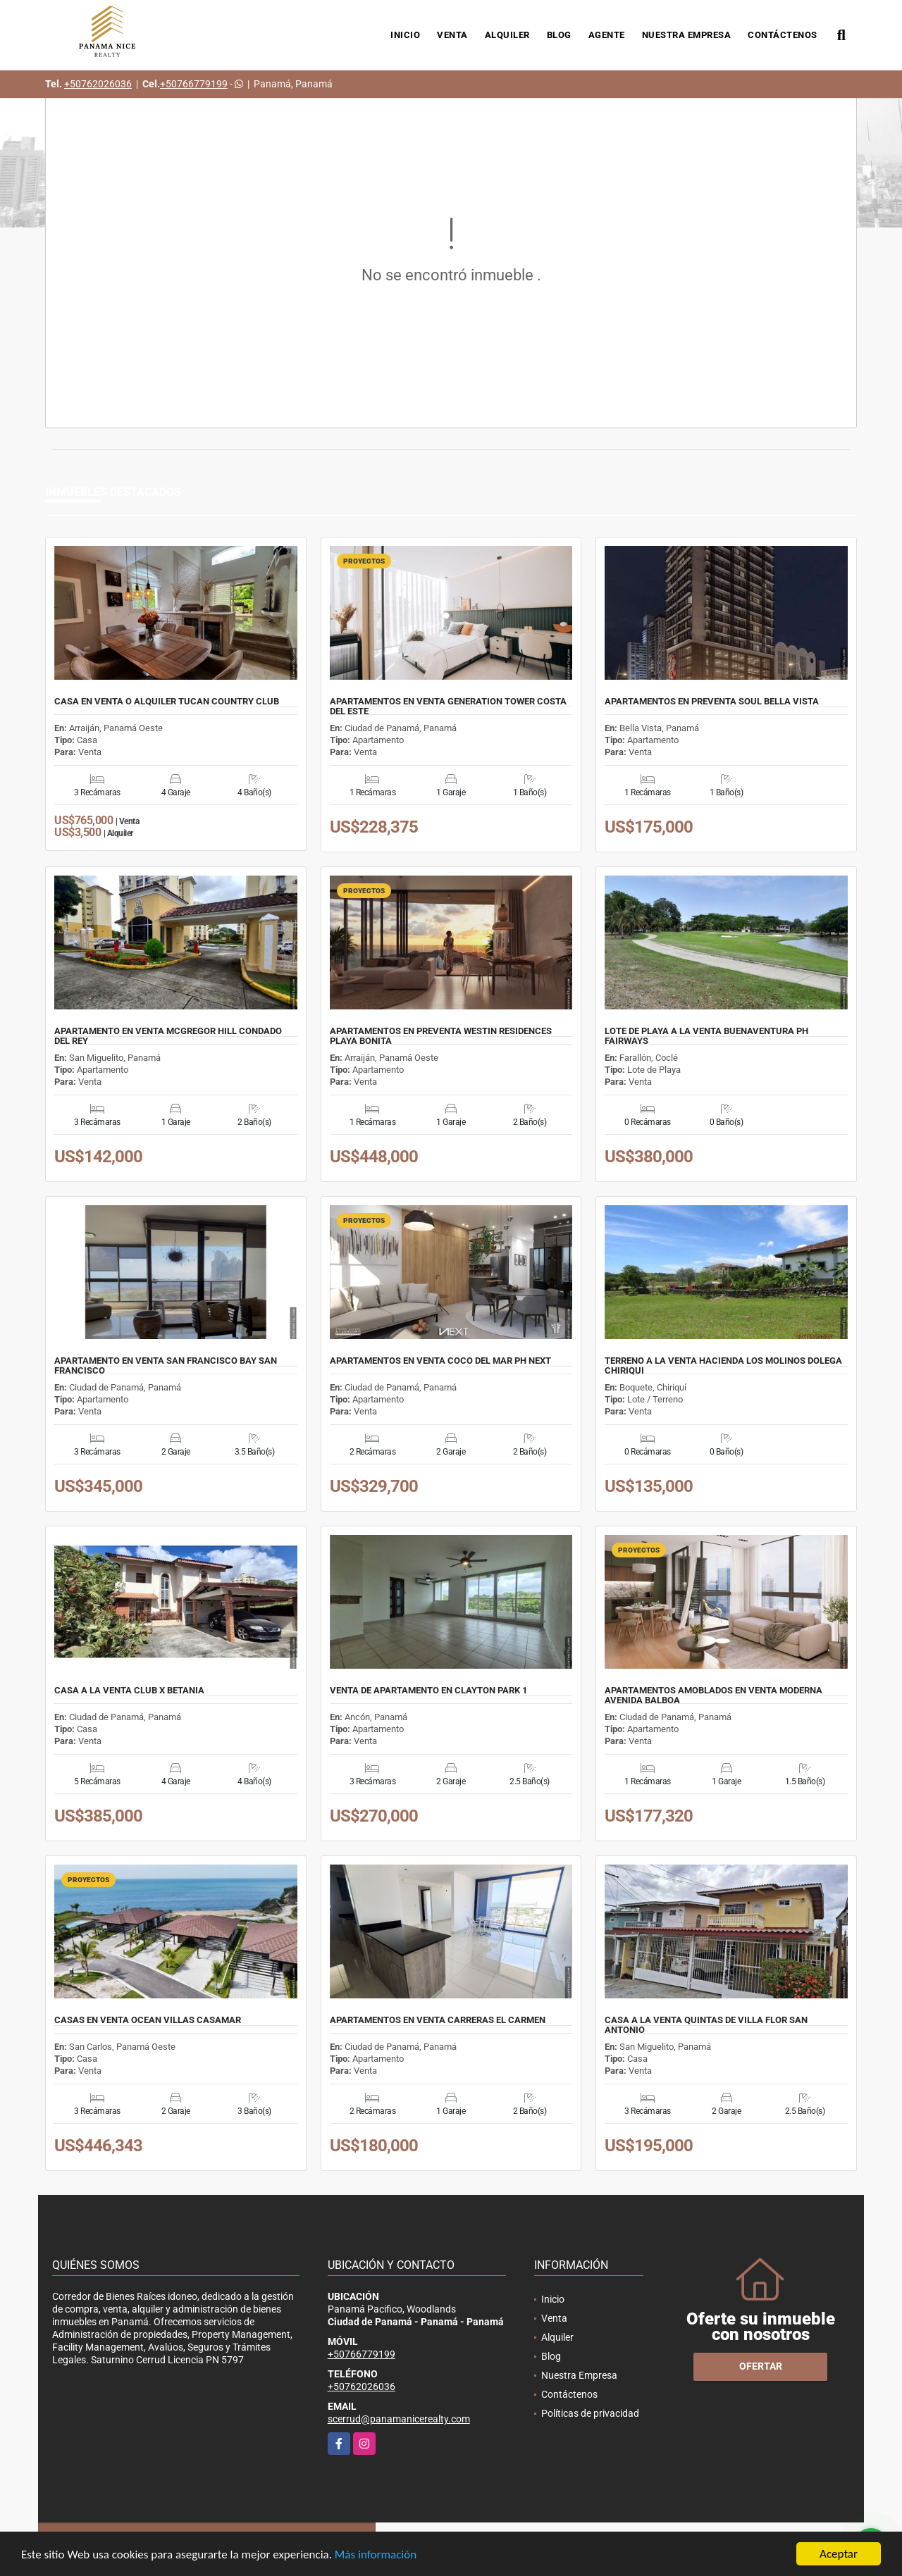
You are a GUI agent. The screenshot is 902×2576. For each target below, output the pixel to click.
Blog (559, 35)
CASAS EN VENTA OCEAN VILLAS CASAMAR (147, 2020)
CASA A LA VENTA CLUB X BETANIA (129, 1690)
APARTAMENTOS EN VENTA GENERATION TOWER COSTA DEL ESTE (448, 706)
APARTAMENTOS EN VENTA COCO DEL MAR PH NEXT (440, 1361)
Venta (452, 35)
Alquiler (507, 35)
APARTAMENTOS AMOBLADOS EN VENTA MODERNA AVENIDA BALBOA (713, 1695)
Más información (375, 2556)
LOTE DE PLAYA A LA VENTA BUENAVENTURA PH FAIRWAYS (706, 1036)
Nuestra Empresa (686, 35)
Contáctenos (782, 35)
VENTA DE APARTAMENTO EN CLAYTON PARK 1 (428, 1690)
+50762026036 (98, 83)
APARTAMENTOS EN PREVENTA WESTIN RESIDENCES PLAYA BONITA (441, 1036)
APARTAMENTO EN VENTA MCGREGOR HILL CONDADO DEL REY (168, 1036)
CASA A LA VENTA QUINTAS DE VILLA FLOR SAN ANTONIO (706, 2025)
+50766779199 (194, 83)
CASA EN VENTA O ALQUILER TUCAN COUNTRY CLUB (166, 702)
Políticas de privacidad (590, 2413)
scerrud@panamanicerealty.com (399, 2419)
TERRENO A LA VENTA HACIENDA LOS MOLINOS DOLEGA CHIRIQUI (723, 1366)
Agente (606, 35)
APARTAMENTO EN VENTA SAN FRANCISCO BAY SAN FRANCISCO (165, 1366)
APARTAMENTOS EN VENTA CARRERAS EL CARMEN (437, 2020)
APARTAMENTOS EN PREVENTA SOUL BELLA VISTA (712, 702)
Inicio (405, 35)
